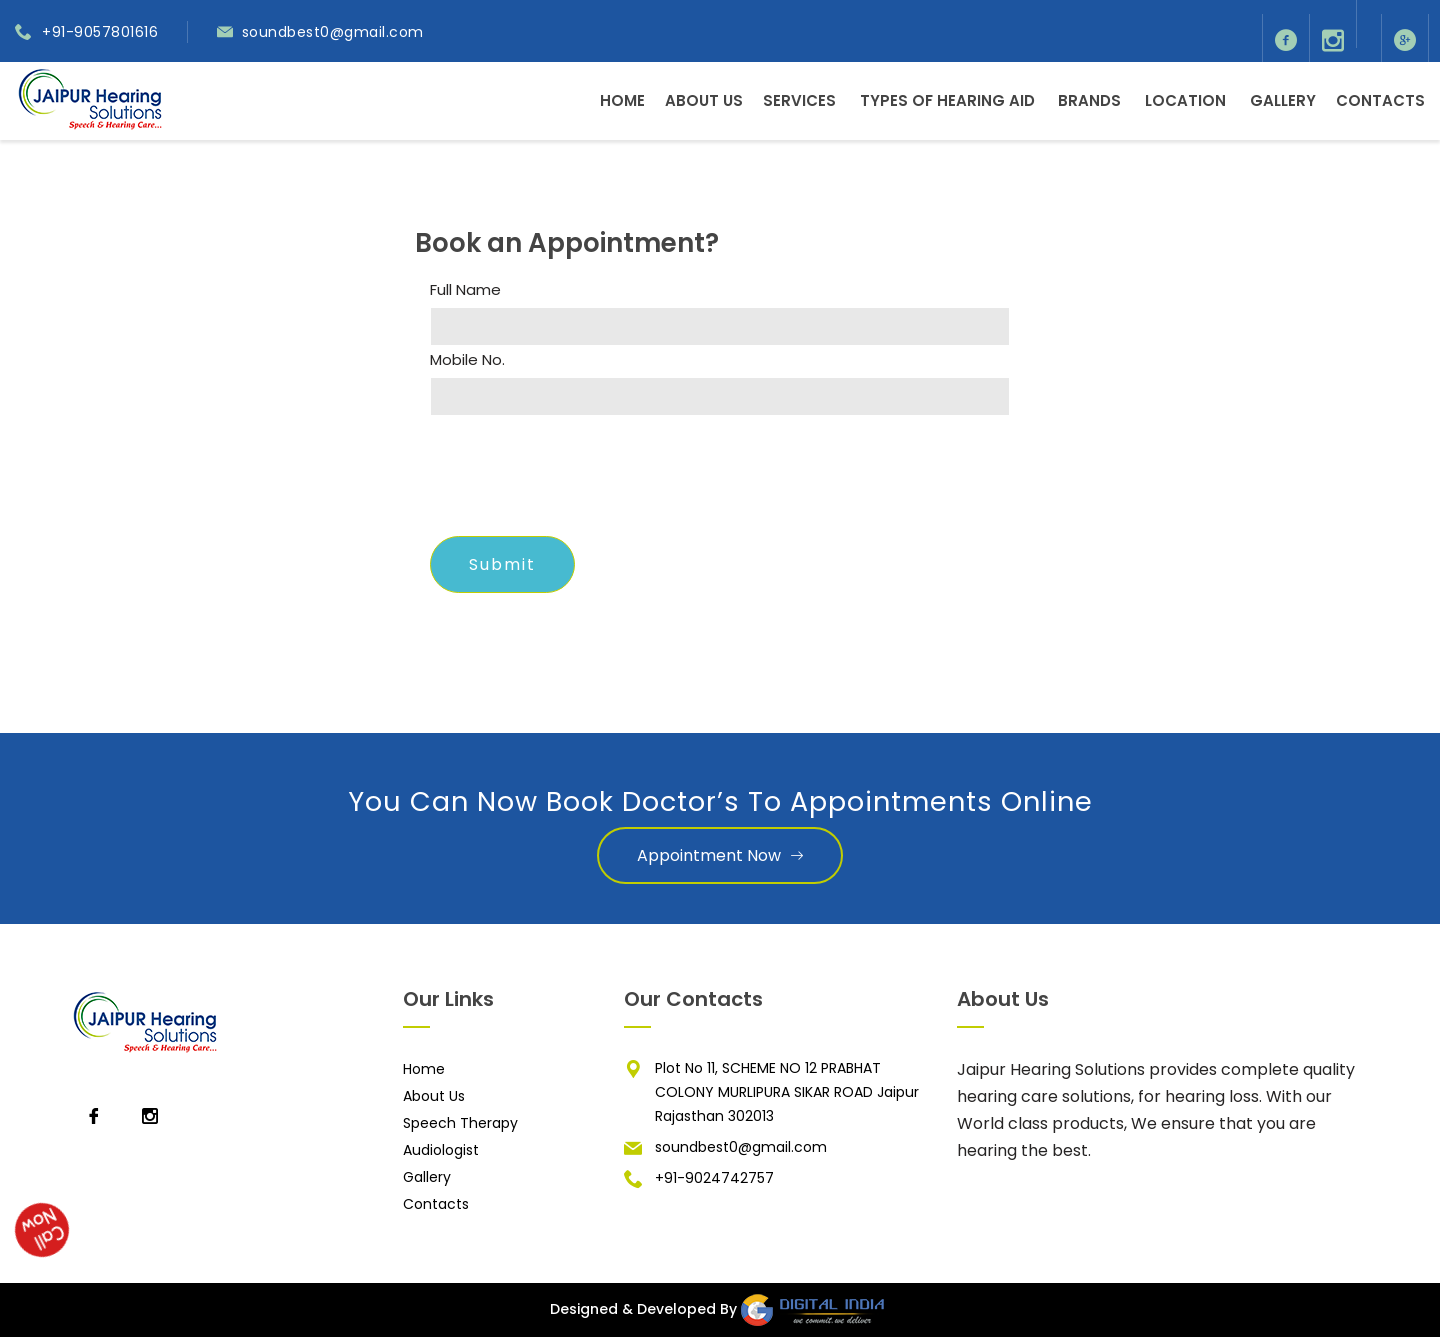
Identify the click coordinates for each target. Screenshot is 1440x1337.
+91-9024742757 (714, 1178)
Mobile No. (467, 360)
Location (1185, 100)
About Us (704, 100)
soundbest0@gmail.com (333, 32)
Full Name (465, 290)
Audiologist (441, 1150)
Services (799, 100)
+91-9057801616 (100, 32)
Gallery (1283, 100)
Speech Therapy (460, 1123)
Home (622, 100)
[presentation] (582, 482)
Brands (1089, 100)
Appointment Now (720, 855)
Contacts (1380, 100)
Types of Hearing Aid (947, 100)
